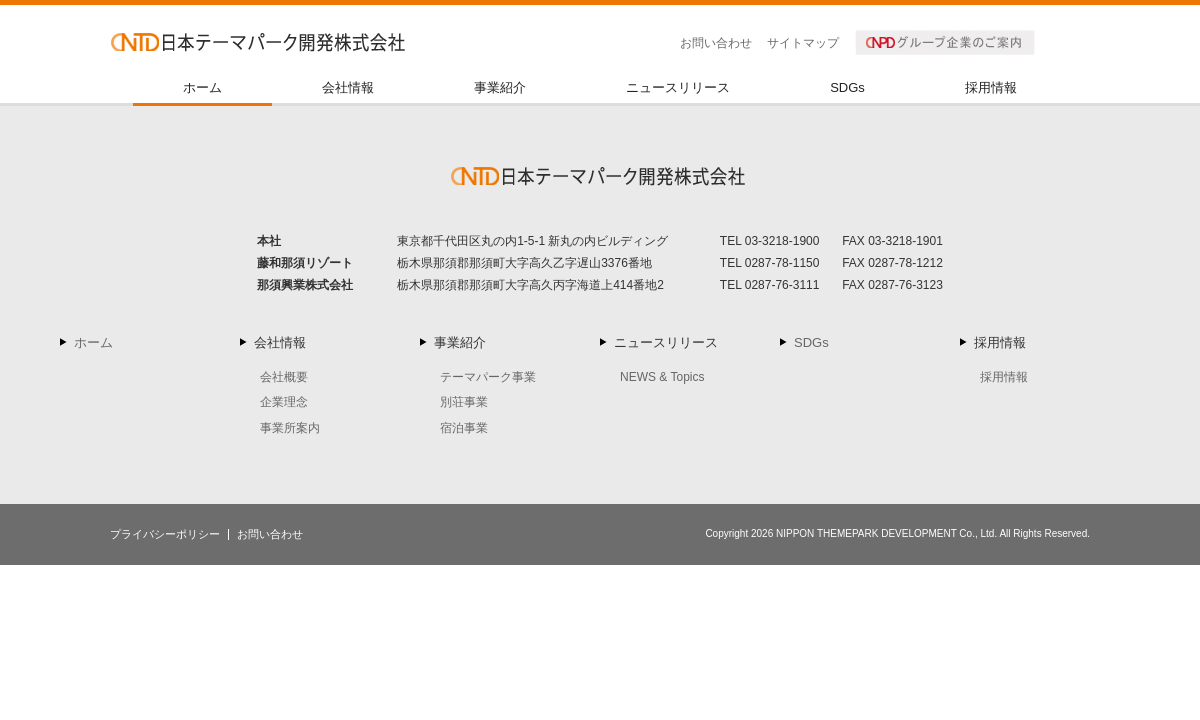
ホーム (202, 88)
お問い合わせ (716, 43)
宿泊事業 (464, 428)
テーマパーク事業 (488, 377)
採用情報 (991, 88)
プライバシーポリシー (165, 534)
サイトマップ (803, 43)
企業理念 (284, 402)
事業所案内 (290, 428)
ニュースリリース (678, 88)
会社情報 (348, 88)
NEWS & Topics (662, 377)
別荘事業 (464, 402)
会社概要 (284, 377)
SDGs (847, 88)
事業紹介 (500, 88)
